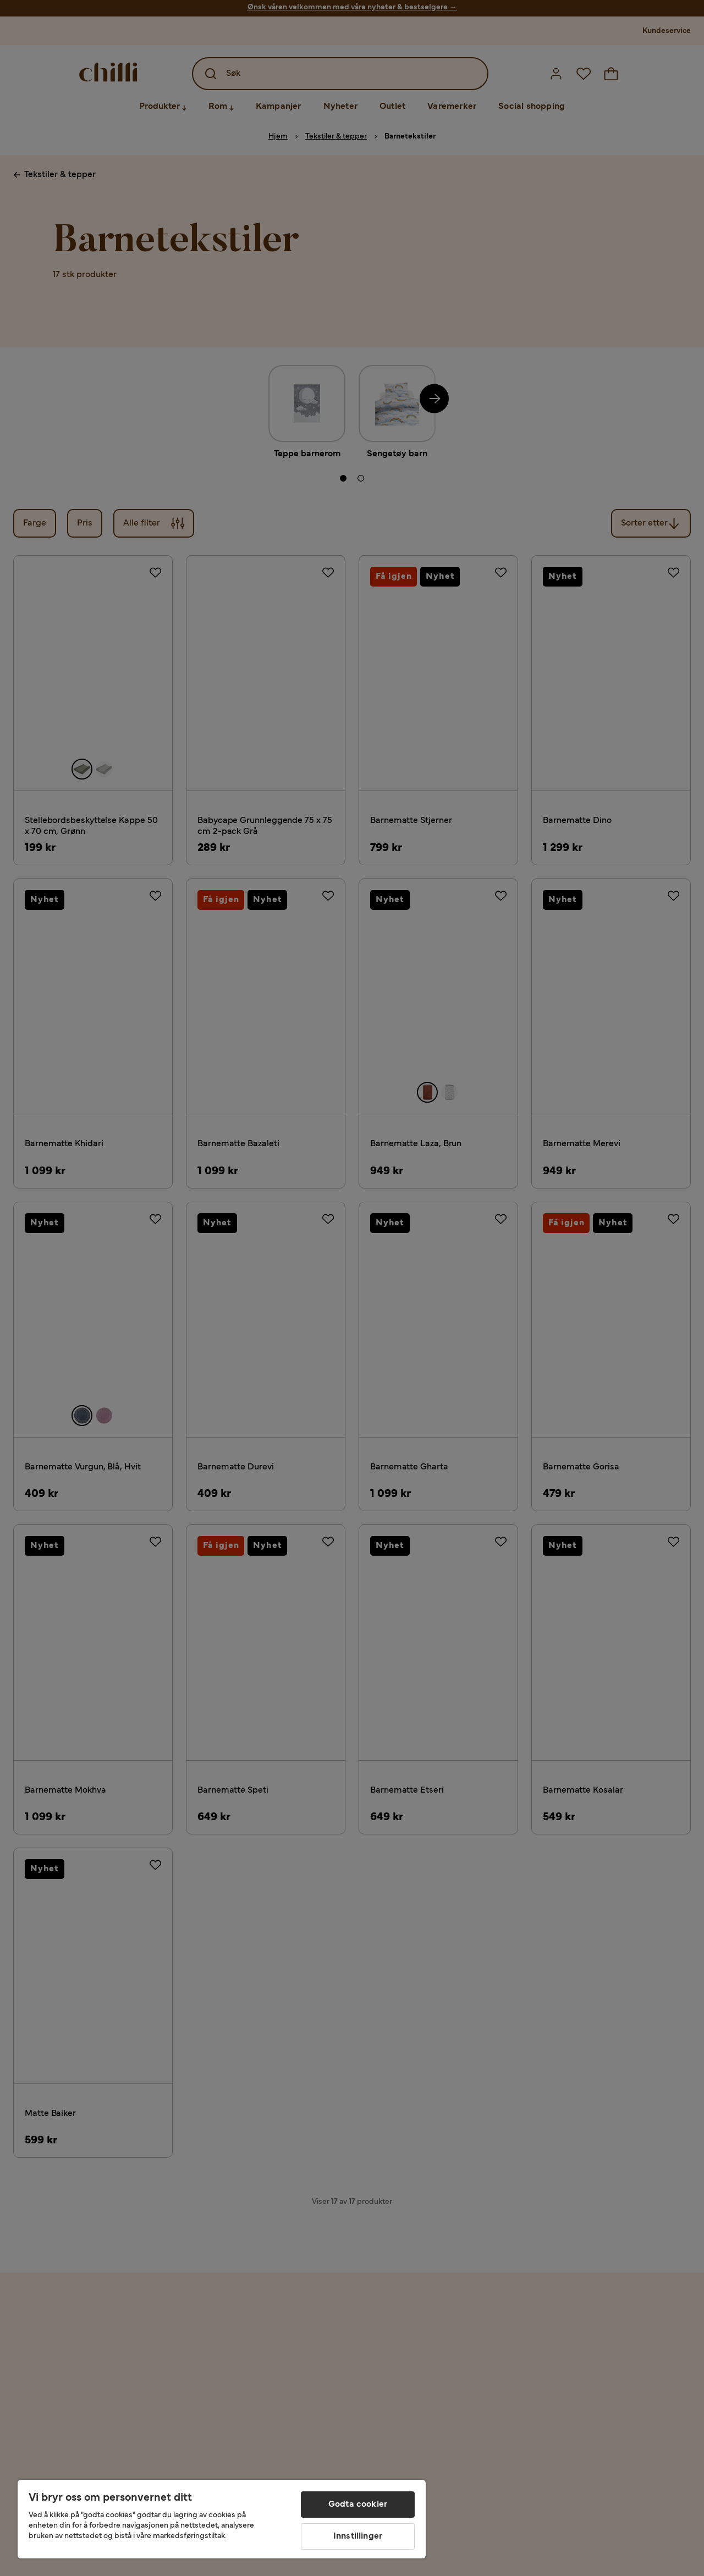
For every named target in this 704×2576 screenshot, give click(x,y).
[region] (222, 2519)
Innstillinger (357, 2536)
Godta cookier (357, 2504)
